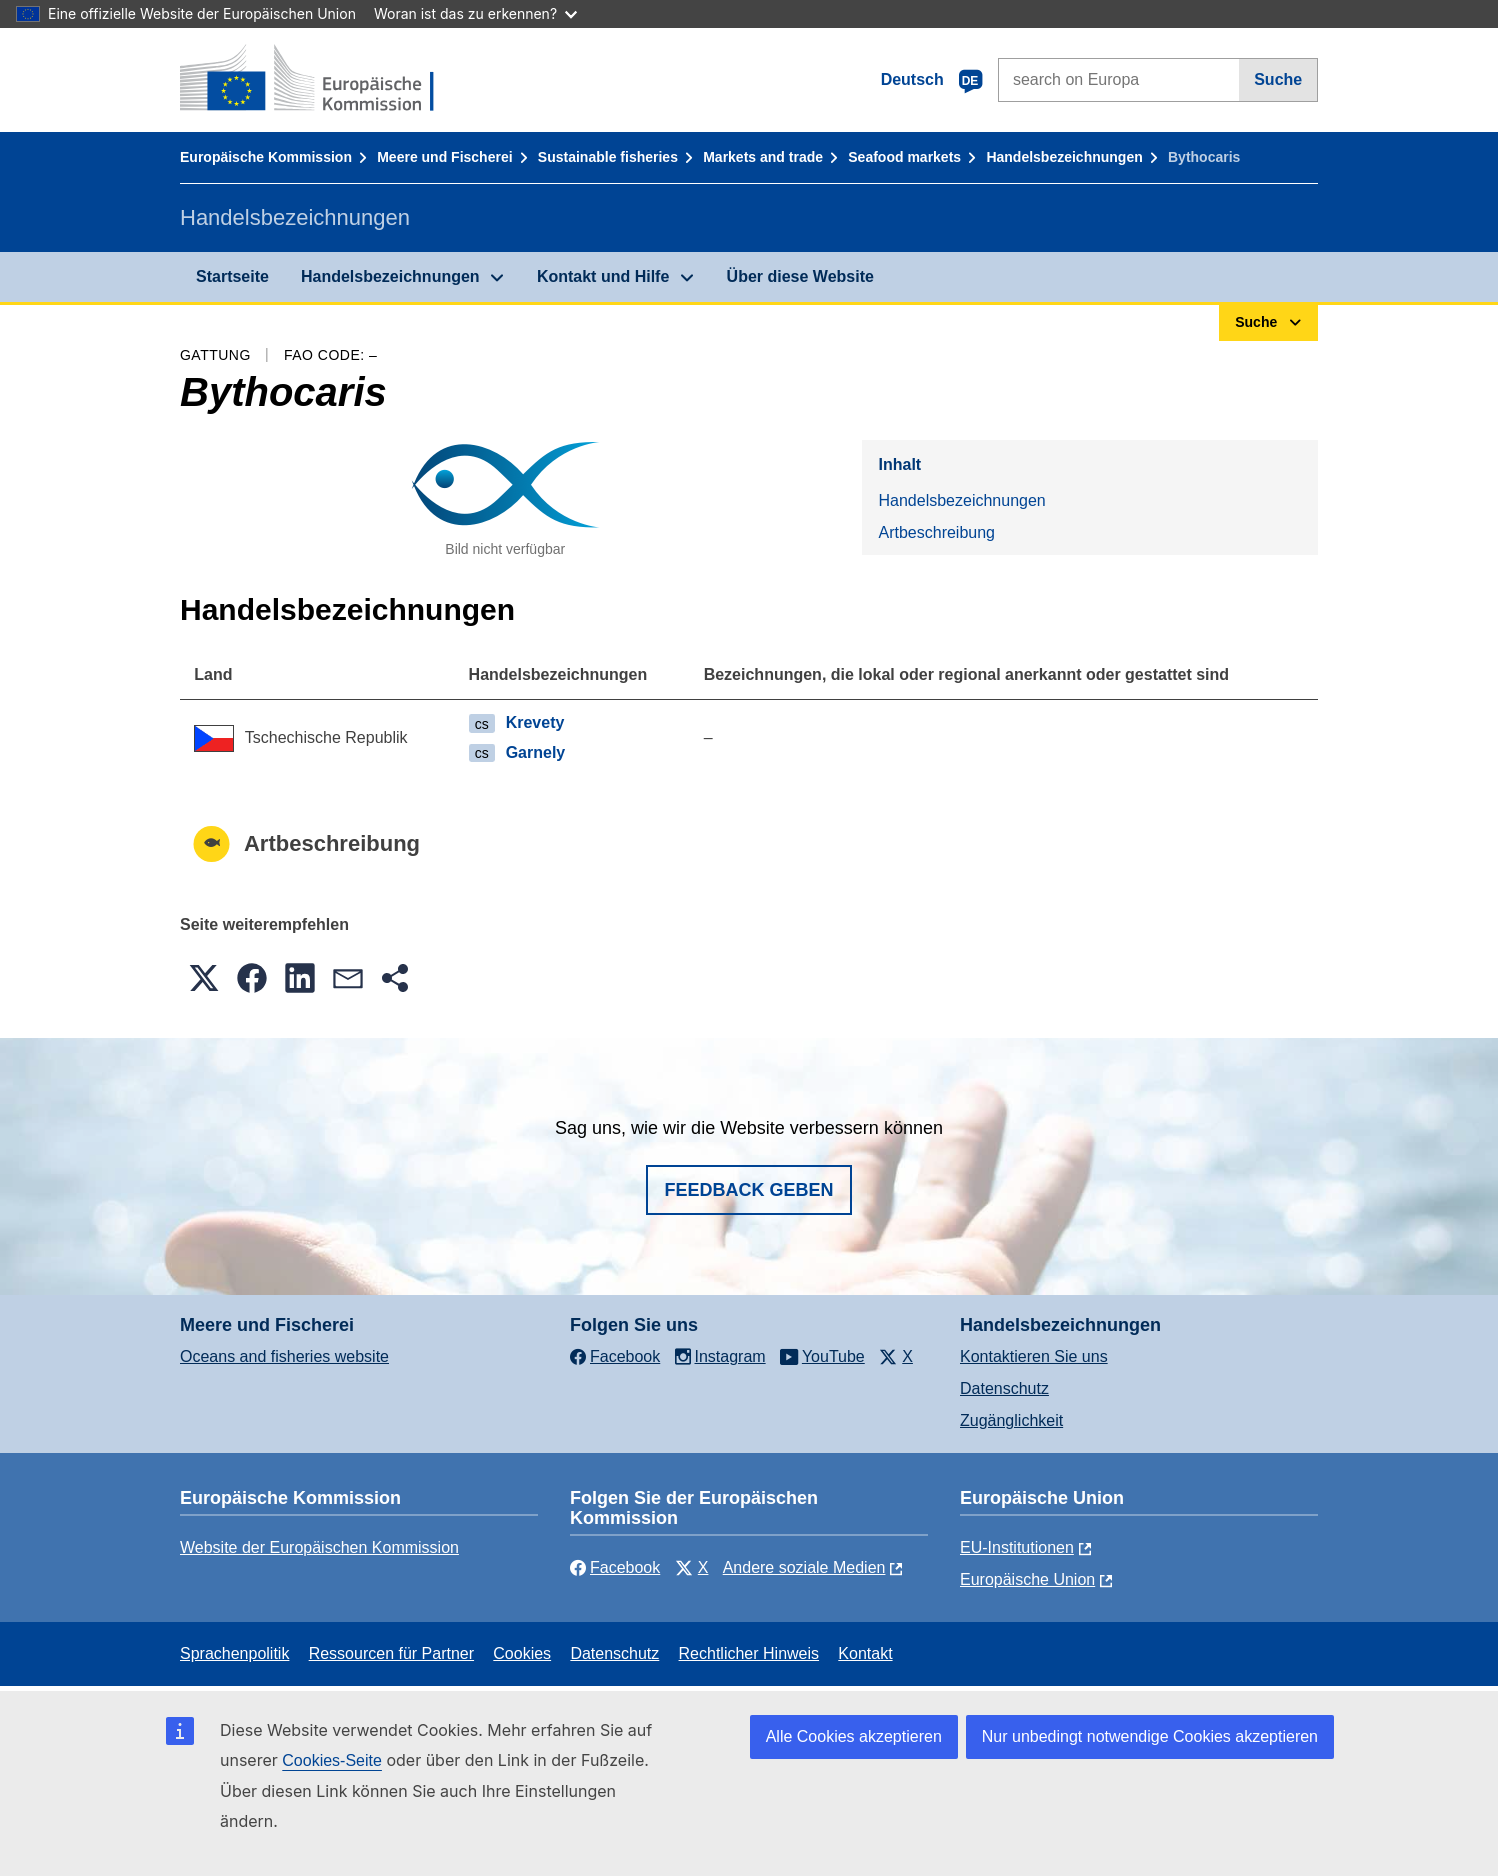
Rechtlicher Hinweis (749, 1653)
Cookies (522, 1653)
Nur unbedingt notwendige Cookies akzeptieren (1150, 1736)
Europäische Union (1027, 1579)
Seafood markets (904, 157)
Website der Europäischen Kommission (319, 1547)
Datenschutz (1004, 1388)
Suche (1278, 79)
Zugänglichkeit (1011, 1420)
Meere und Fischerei (444, 157)
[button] (204, 978)
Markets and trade (763, 157)
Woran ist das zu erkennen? (475, 13)
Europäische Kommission (266, 157)
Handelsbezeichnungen (1064, 157)
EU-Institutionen (1017, 1547)
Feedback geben (748, 1190)
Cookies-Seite (332, 1760)
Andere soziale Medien (804, 1567)
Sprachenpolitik (234, 1653)
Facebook (615, 1567)
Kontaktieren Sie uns (1034, 1356)
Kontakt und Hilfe (603, 276)
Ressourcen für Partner (391, 1653)
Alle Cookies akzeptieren (854, 1736)
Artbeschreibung (936, 532)
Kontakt (865, 1653)
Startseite (232, 276)
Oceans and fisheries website (284, 1356)
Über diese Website (800, 276)
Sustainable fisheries (608, 157)
